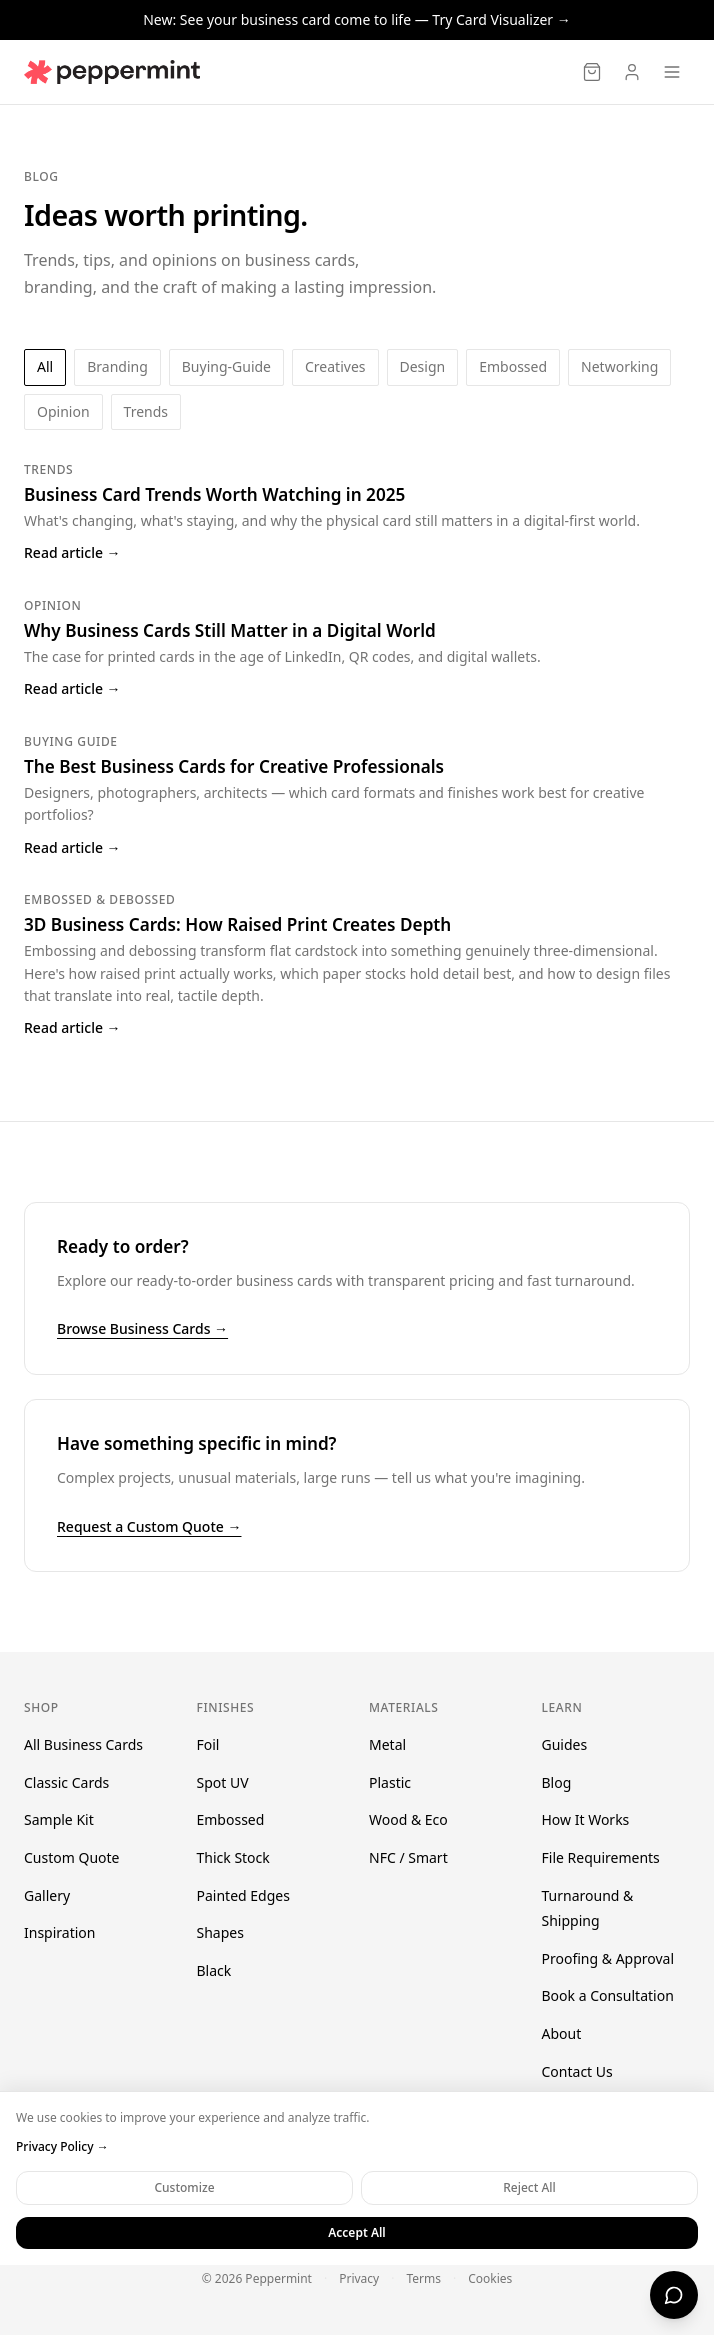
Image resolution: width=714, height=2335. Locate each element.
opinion (63, 411)
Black (214, 1970)
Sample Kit (59, 1819)
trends (146, 411)
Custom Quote (71, 1857)
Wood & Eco (408, 1819)
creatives (335, 366)
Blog (557, 1782)
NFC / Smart (408, 1857)
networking (619, 366)
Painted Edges (243, 1895)
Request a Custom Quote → (149, 1526)
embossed (513, 366)
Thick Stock (233, 1857)
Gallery (47, 1895)
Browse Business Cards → (142, 1328)
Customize (184, 2187)
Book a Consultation (608, 1995)
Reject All (529, 2187)
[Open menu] (672, 72)
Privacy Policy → (62, 2147)
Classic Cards (66, 1782)
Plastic (390, 1782)
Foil (208, 1744)
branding (117, 366)
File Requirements (601, 1857)
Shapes (220, 1932)
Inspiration (59, 1932)
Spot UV (223, 1782)
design (423, 366)
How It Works (586, 1819)
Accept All (357, 2232)
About (562, 2033)
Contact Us (577, 2071)
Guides (565, 1744)
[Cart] (592, 72)
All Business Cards (83, 1744)
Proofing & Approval (608, 1958)
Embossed (231, 1819)
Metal (387, 1744)
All (45, 366)
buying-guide (226, 366)
